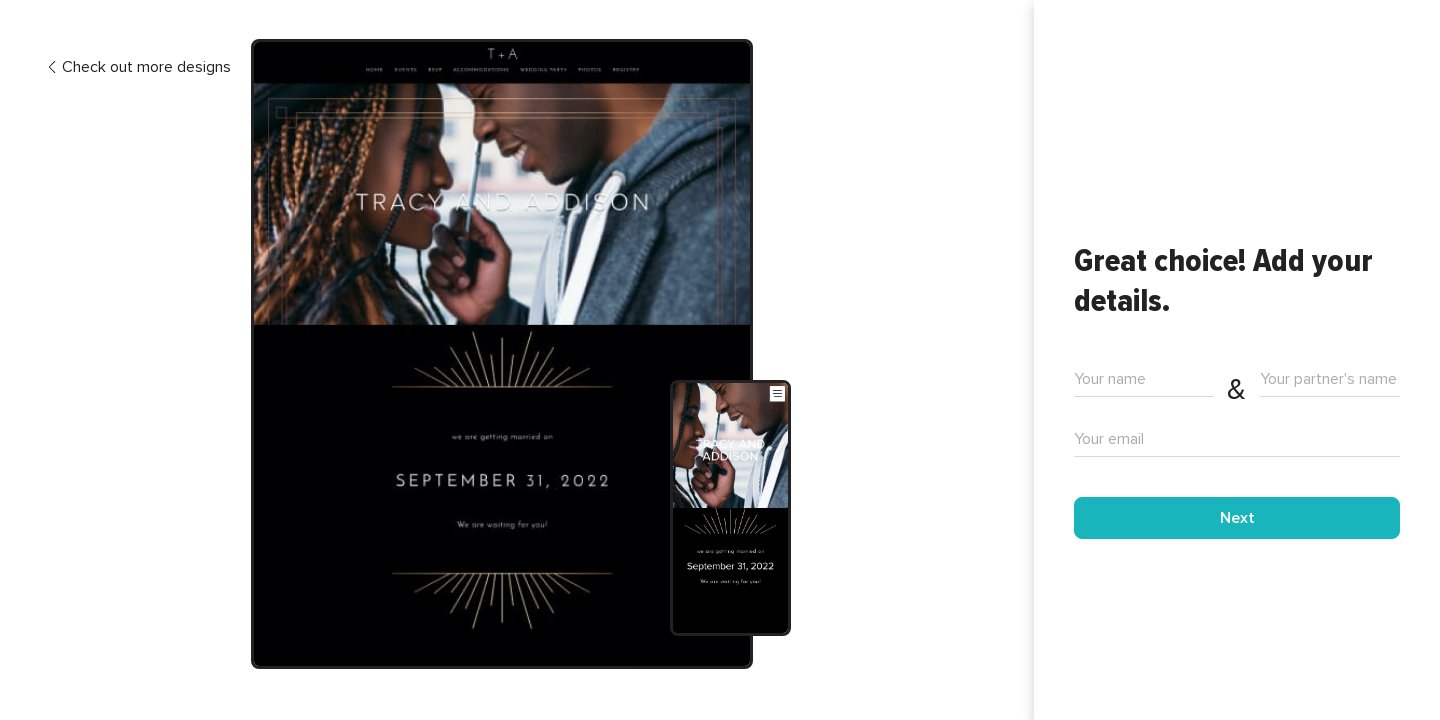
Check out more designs (138, 67)
